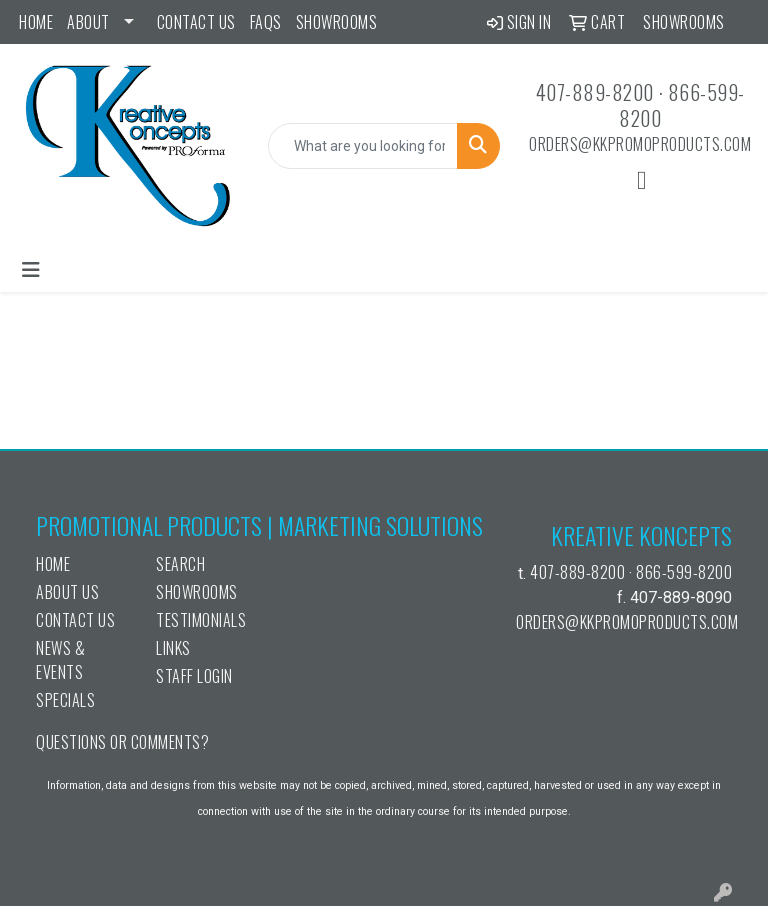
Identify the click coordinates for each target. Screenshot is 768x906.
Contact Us (196, 22)
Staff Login (194, 676)
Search (180, 564)
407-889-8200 (595, 92)
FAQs (266, 22)
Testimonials (201, 620)
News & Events (60, 660)
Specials (65, 700)
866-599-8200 (682, 105)
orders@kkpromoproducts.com (640, 144)
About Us (67, 592)
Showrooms (337, 22)
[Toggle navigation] (31, 270)
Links (173, 648)
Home (36, 22)
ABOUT (88, 22)
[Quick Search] (363, 146)
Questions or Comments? (122, 742)
